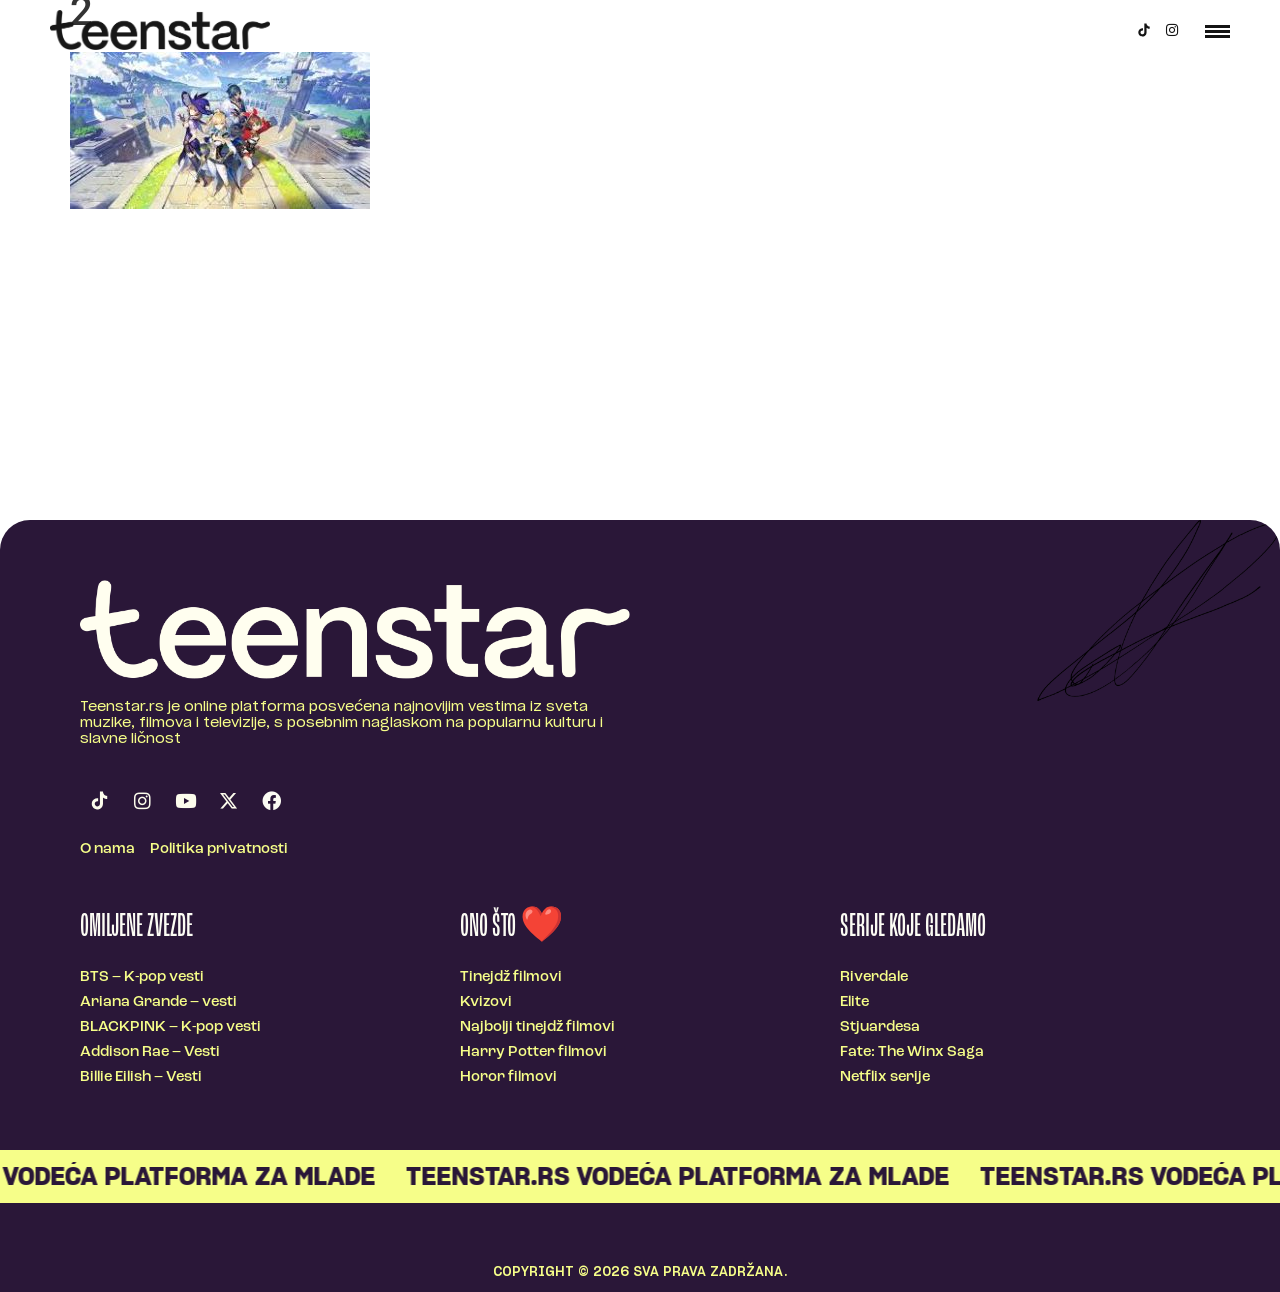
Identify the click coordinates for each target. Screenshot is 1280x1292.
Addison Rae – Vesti (150, 1052)
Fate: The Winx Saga (912, 1052)
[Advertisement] (640, 370)
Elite (854, 1002)
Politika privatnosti (219, 849)
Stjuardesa (880, 1027)
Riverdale (874, 977)
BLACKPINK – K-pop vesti (170, 1027)
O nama (107, 849)
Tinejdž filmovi (511, 977)
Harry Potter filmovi (533, 1052)
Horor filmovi (508, 1077)
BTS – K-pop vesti (142, 977)
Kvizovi (486, 1002)
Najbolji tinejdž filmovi (537, 1027)
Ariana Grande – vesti (158, 1002)
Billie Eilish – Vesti (141, 1077)
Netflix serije (885, 1077)
